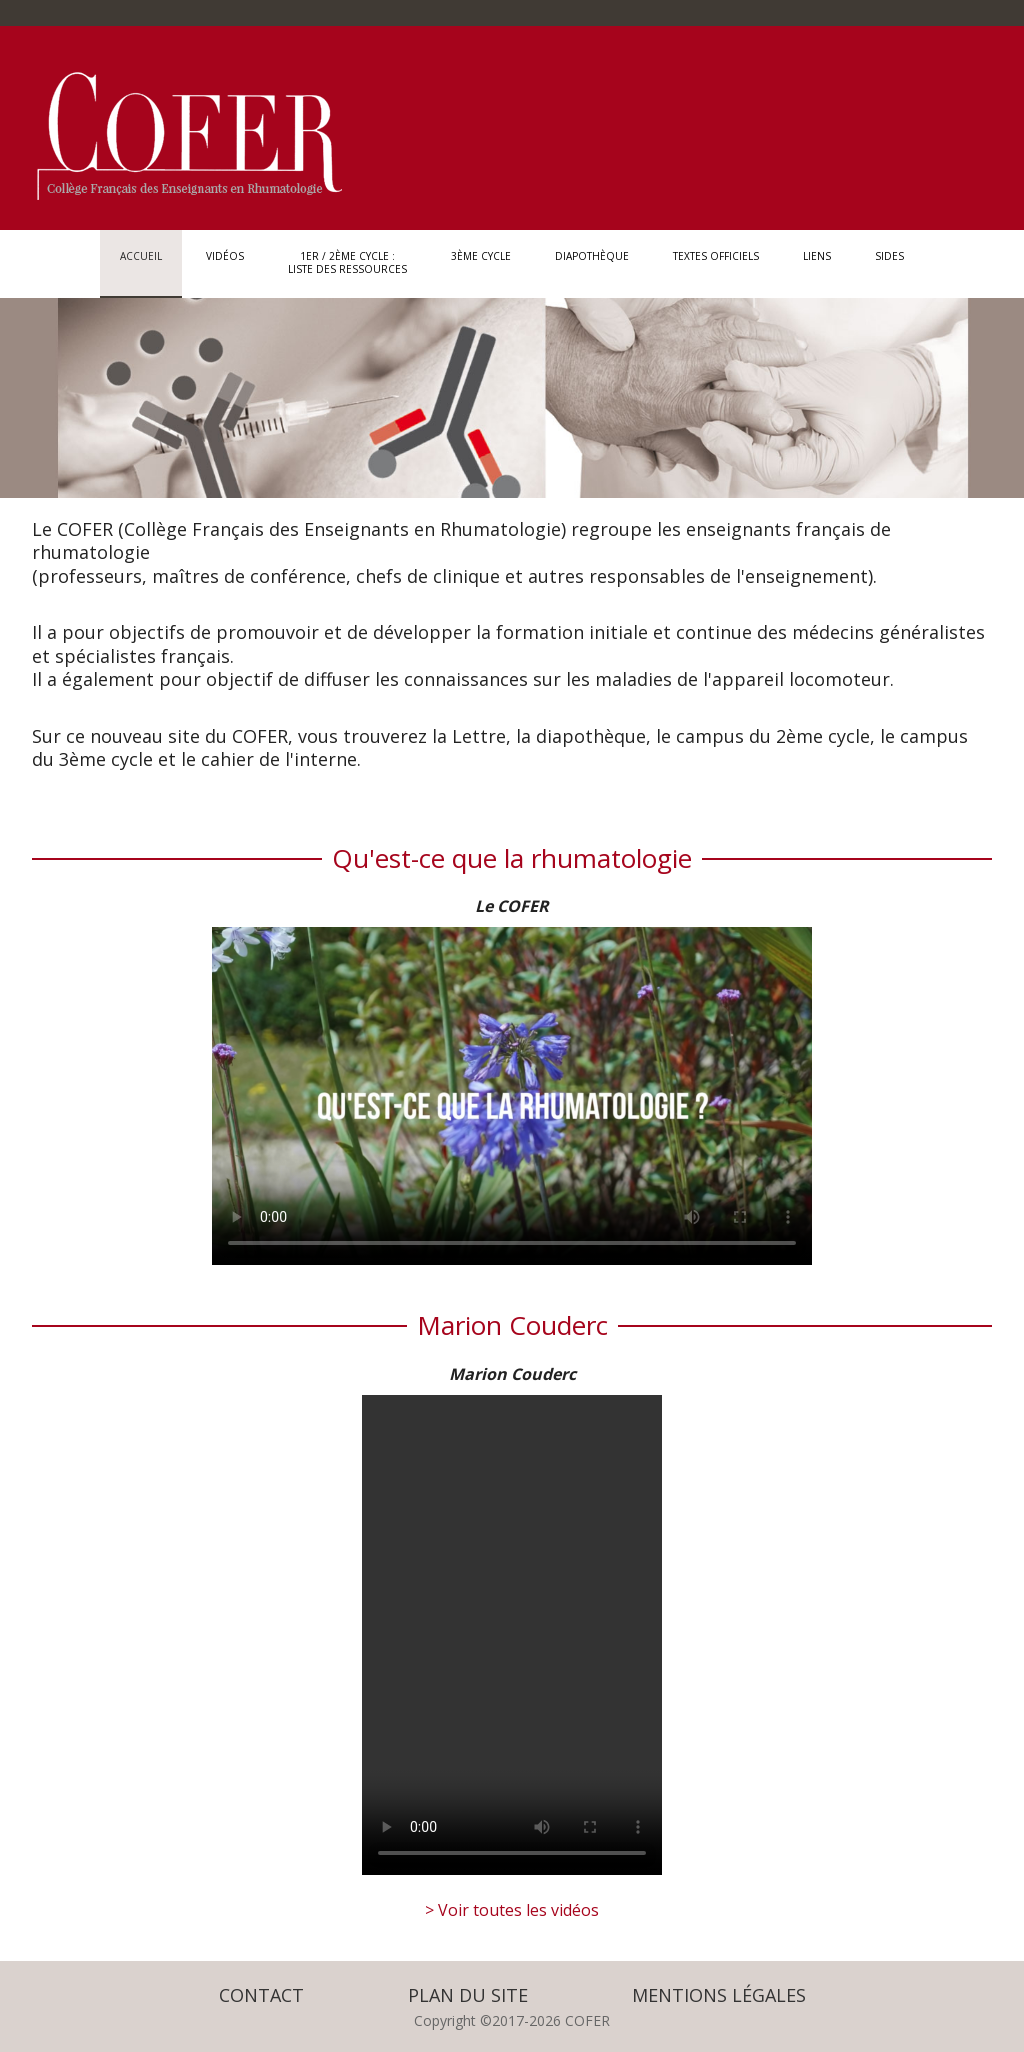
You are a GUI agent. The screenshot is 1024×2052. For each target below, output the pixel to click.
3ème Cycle (481, 262)
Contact (261, 1995)
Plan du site (468, 1995)
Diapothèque (592, 262)
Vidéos (225, 262)
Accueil (141, 262)
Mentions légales (719, 1995)
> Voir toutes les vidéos (512, 1910)
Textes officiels (716, 262)
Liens (817, 262)
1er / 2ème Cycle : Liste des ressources (347, 262)
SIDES (889, 262)
